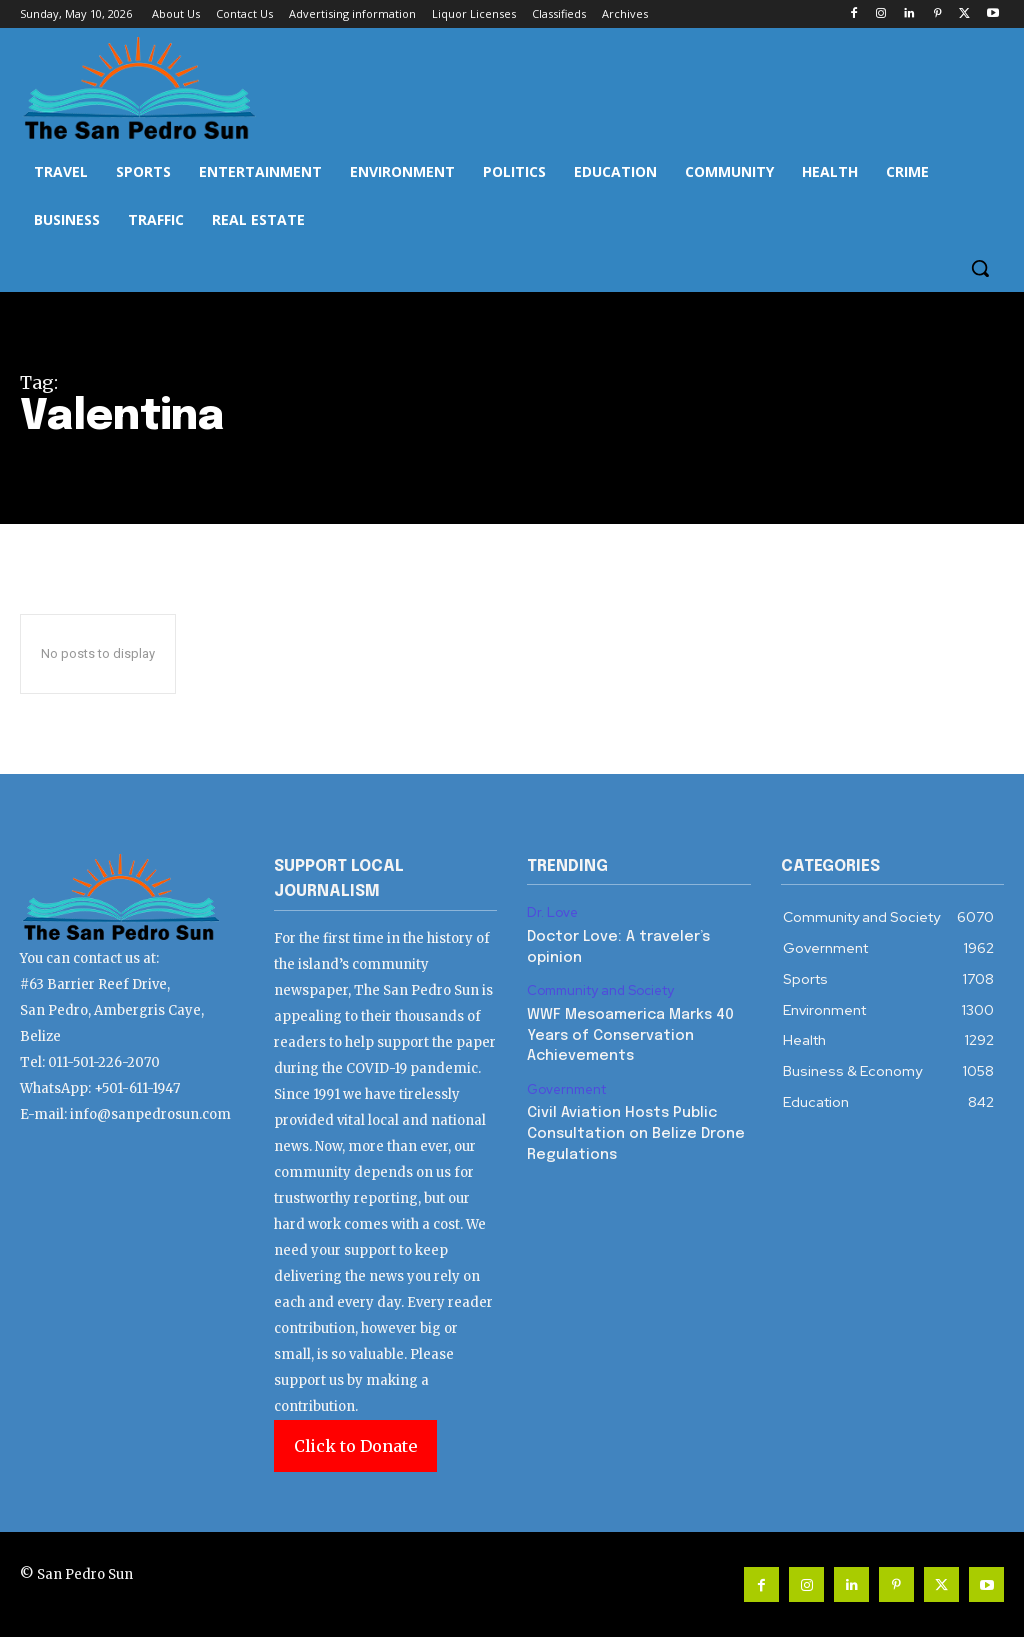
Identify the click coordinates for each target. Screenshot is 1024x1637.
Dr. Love (552, 913)
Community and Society (601, 989)
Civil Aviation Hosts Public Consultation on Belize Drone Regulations (634, 1126)
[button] (980, 268)
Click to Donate (355, 1446)
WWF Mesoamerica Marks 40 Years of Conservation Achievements (627, 1031)
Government (567, 1084)
